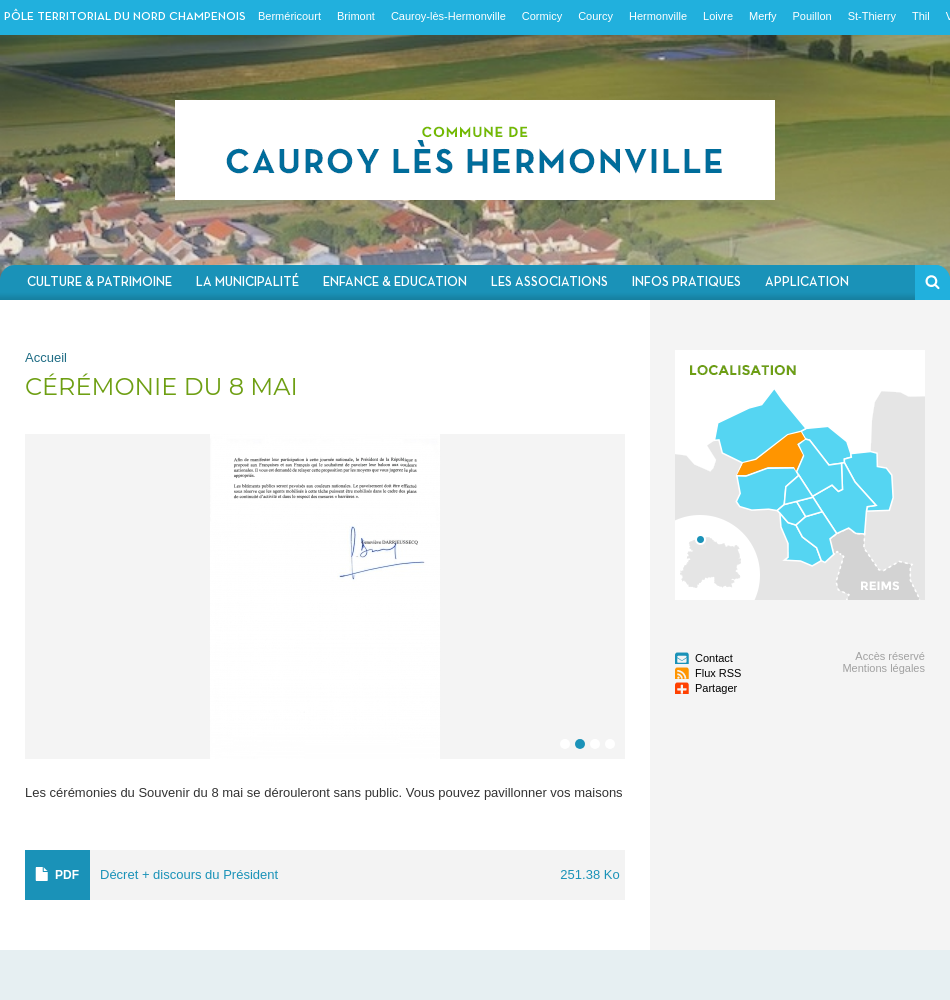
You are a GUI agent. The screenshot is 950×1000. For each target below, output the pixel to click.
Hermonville (658, 16)
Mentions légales (883, 668)
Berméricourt (289, 16)
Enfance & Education (395, 282)
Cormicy (542, 16)
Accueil (46, 357)
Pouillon (812, 16)
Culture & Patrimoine (99, 282)
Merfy (763, 16)
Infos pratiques (686, 282)
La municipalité (247, 282)
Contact (714, 658)
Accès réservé (890, 656)
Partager (716, 688)
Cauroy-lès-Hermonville (448, 16)
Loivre (718, 16)
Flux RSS (718, 673)
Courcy (595, 16)
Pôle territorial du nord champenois (125, 17)
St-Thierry (872, 16)
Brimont (356, 16)
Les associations (549, 282)
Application (807, 282)
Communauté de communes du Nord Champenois (475, 150)
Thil (921, 16)
